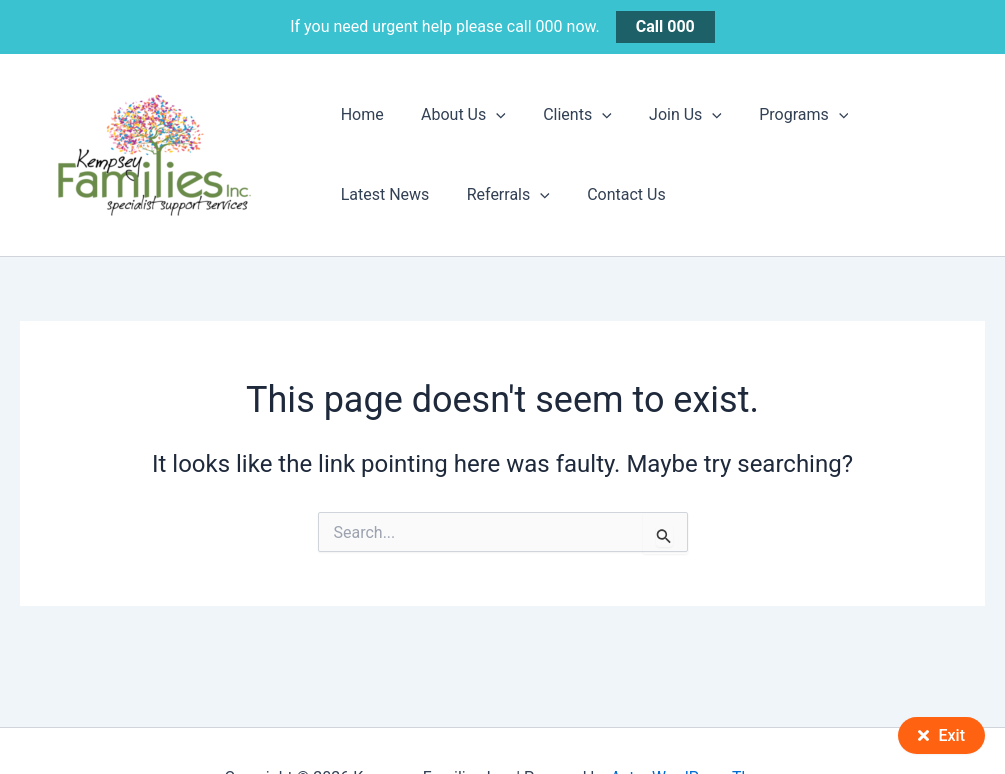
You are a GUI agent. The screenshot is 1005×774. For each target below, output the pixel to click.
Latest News (901, 114)
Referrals (379, 195)
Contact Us (492, 194)
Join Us (666, 115)
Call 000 (665, 26)
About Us (455, 115)
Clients (564, 115)
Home (359, 114)
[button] (488, 115)
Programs (779, 115)
